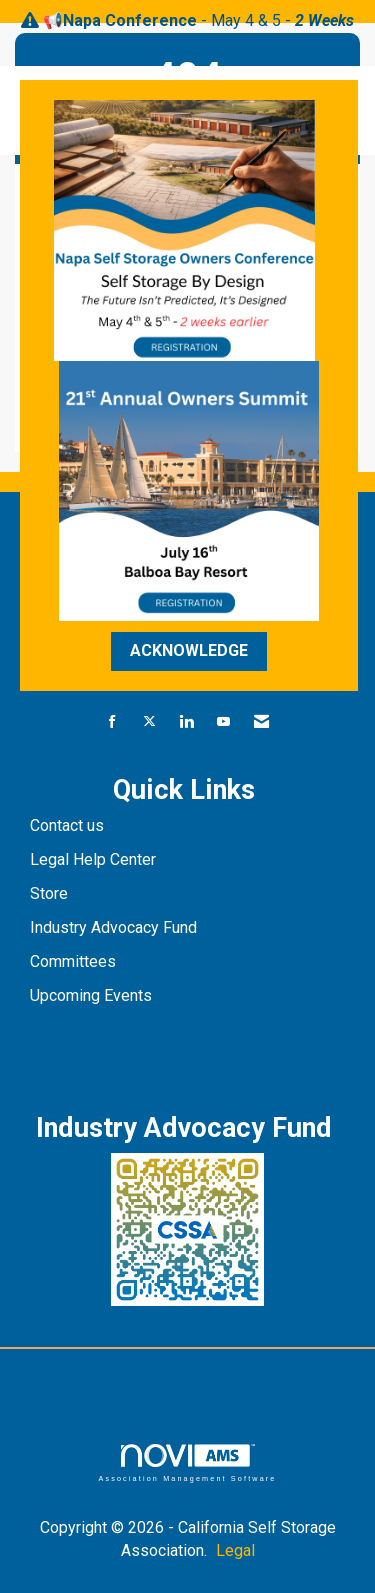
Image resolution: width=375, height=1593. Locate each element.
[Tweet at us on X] (149, 722)
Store (51, 893)
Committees (73, 961)
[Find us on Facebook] (112, 722)
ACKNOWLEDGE (189, 650)
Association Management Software (187, 1462)
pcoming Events (98, 995)
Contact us (69, 825)
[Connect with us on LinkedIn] (186, 722)
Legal (235, 1550)
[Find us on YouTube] (223, 722)
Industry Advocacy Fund (113, 927)
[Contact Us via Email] (261, 722)
